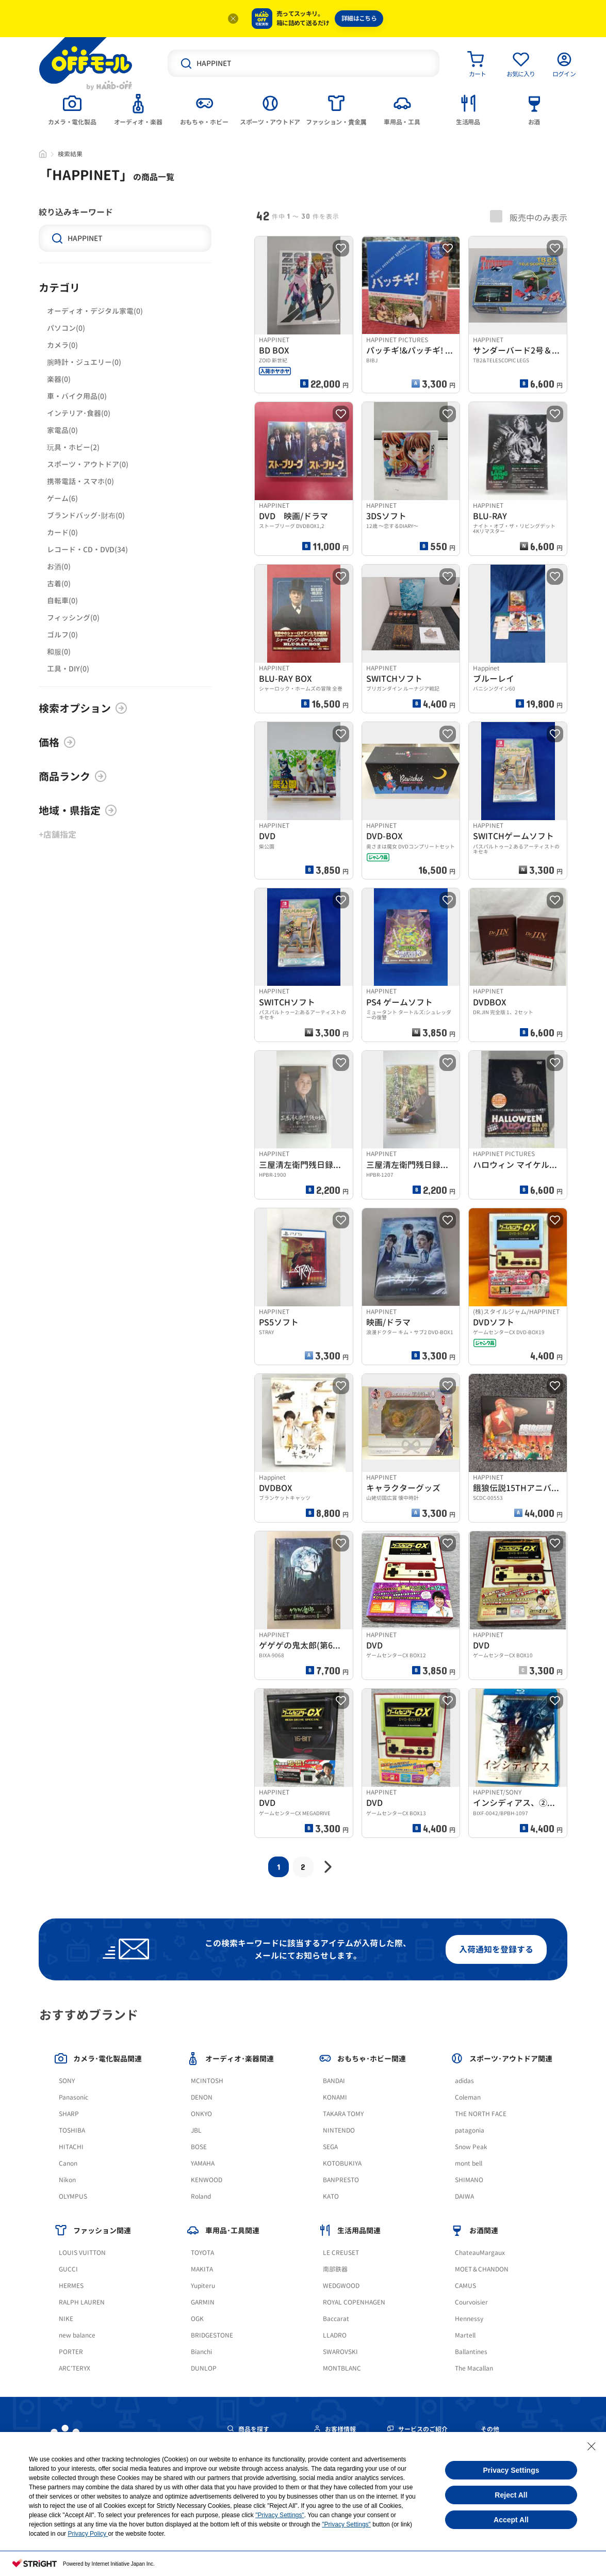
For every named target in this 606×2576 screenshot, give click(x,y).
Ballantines (471, 2351)
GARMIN (203, 2302)
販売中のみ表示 (528, 216)
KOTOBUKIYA (342, 2163)
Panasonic (73, 2097)
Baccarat (336, 2318)
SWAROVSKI (340, 2351)
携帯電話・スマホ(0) (80, 481)
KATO (331, 2196)
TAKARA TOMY (343, 2113)
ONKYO (201, 2113)
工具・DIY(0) (68, 669)
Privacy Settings (511, 2470)
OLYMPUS (73, 2196)
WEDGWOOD (341, 2285)
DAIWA (464, 2196)
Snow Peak (471, 2146)
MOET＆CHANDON (482, 2269)
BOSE (199, 2146)
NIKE (66, 2318)
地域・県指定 (78, 810)
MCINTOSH (207, 2080)
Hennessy (469, 2318)
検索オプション (83, 708)
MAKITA (202, 2269)
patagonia (469, 2130)
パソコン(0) (66, 328)
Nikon (67, 2179)
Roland (201, 2196)
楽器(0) (59, 379)
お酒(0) (59, 566)
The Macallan (474, 2368)
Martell (465, 2335)
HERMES (71, 2285)
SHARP (69, 2113)
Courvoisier (471, 2302)
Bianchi (201, 2351)
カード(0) (62, 532)
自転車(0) (62, 600)
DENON (201, 2097)
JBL (196, 2130)
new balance (77, 2335)
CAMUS (465, 2285)
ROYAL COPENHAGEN (354, 2302)
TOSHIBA (72, 2130)
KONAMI (335, 2097)
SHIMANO (469, 2179)
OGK (197, 2318)
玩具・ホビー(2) (73, 447)
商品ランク (73, 776)
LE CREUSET (341, 2252)
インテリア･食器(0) (78, 413)
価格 (57, 742)
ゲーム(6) (62, 498)
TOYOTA (202, 2252)
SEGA (330, 2146)
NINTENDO (339, 2130)
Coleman (468, 2097)
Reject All (511, 2495)
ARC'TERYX (74, 2368)
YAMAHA (203, 2163)
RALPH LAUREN (82, 2302)
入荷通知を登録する (496, 1949)
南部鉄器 (335, 2269)
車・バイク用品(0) (77, 396)
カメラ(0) (62, 345)
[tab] (72, 109)
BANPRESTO (341, 2179)
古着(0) (59, 583)
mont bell (468, 2163)
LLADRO (335, 2335)
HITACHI (71, 2146)
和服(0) (59, 652)
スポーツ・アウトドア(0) (87, 464)
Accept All (511, 2520)
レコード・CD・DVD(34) (87, 549)
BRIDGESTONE (212, 2335)
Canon (68, 2163)
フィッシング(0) (73, 617)
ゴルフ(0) (62, 634)
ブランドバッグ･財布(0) (86, 515)
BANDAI (334, 2080)
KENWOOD (206, 2179)
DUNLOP (204, 2368)
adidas (464, 2080)
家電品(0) (62, 430)
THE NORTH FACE (480, 2113)
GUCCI (68, 2269)
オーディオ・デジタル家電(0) (95, 311)
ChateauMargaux (480, 2252)
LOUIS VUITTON (82, 2252)
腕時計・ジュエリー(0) (84, 362)
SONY (67, 2080)
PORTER (71, 2351)
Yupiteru (203, 2285)
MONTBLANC (342, 2368)
